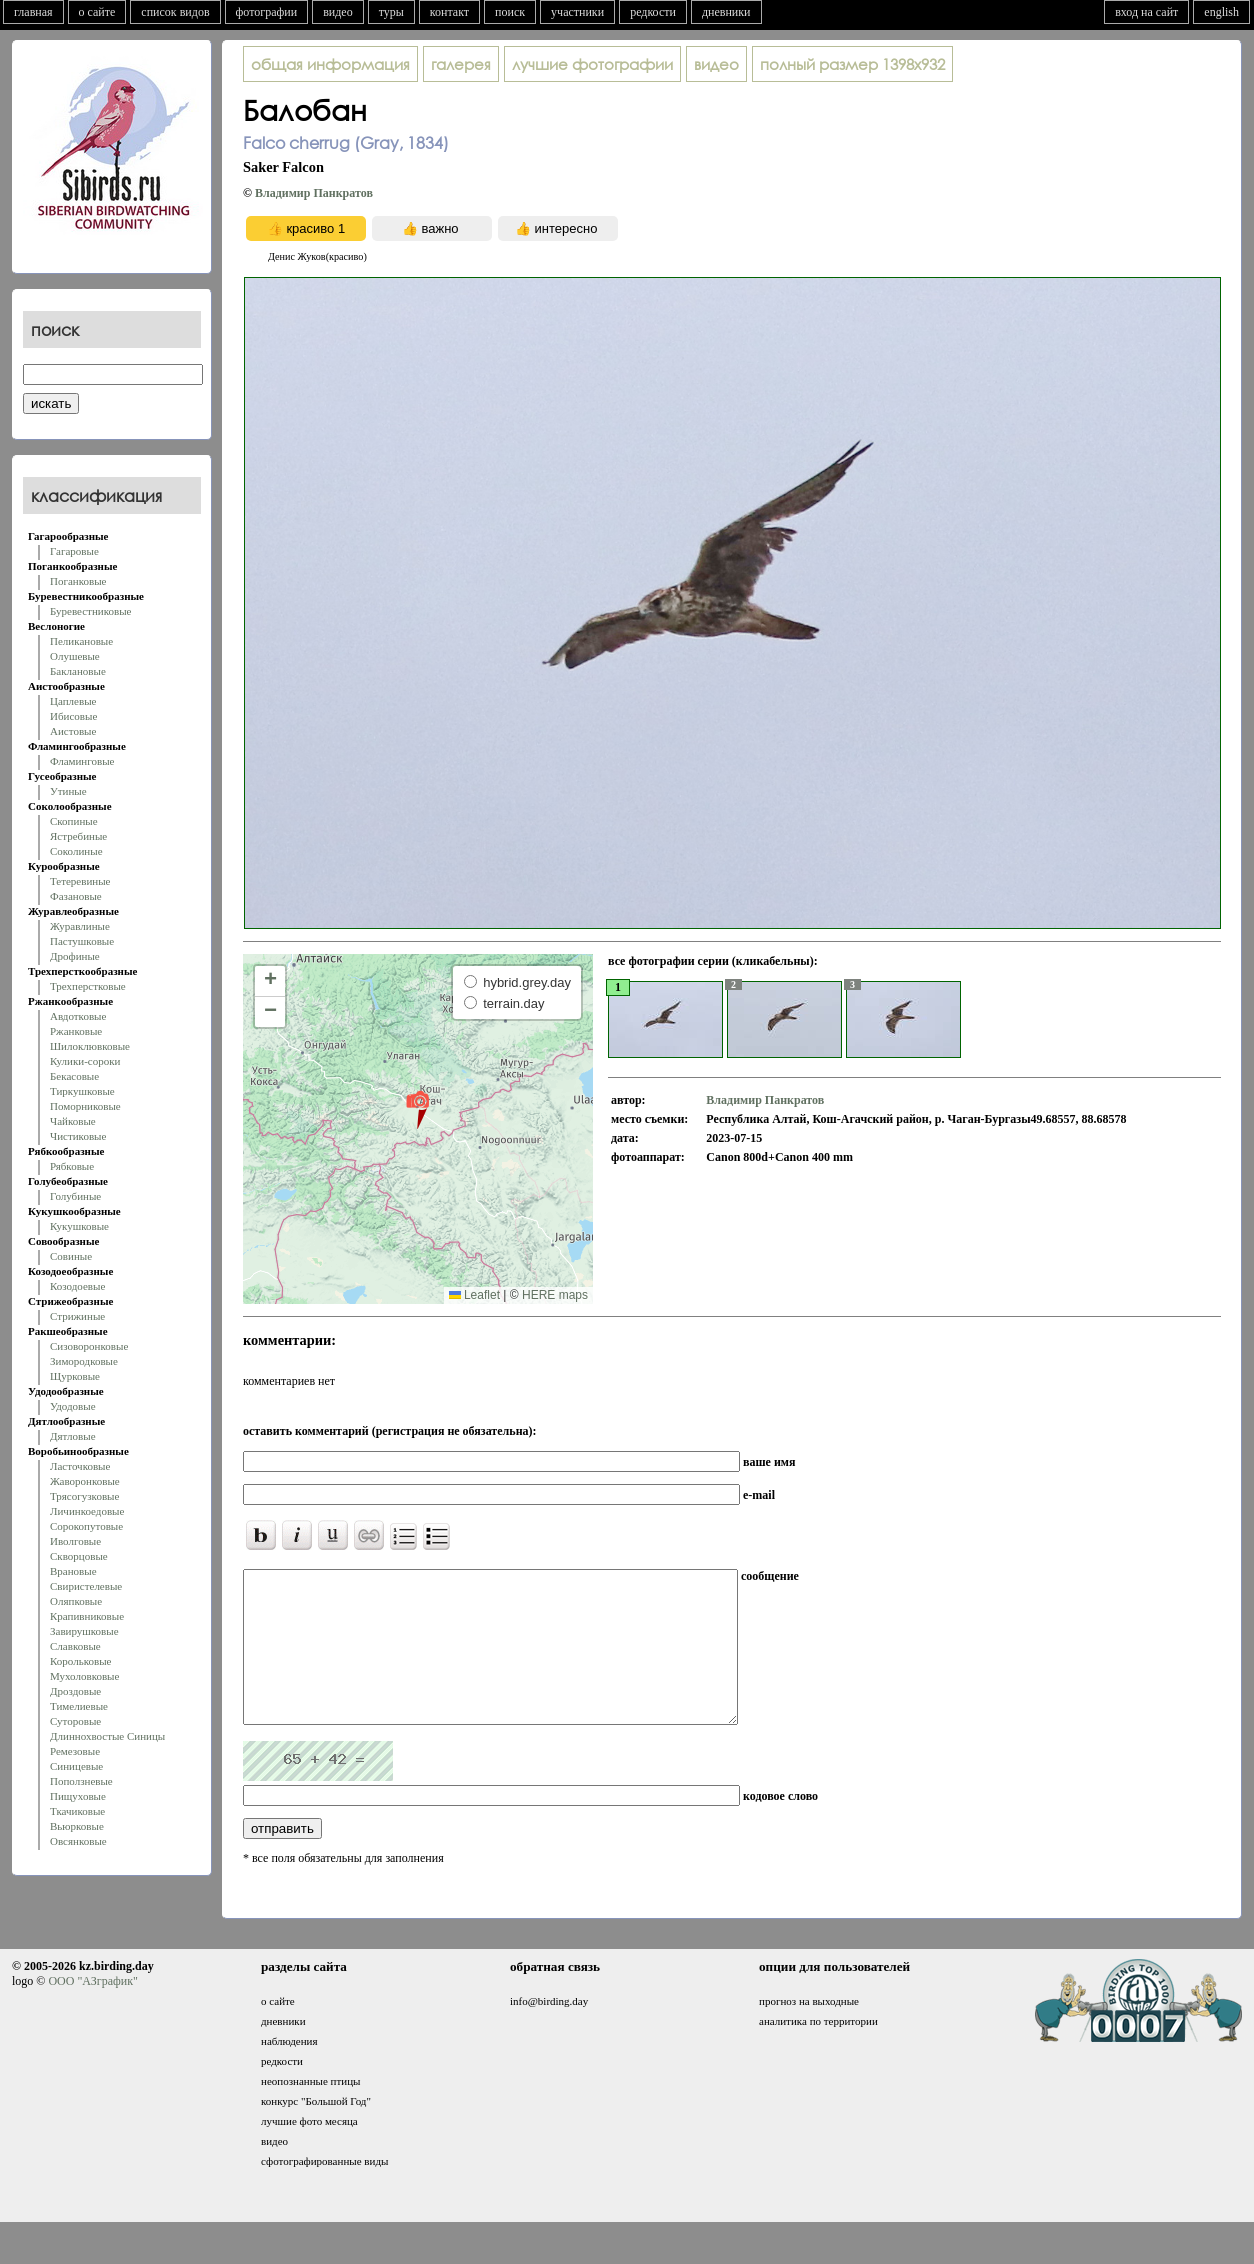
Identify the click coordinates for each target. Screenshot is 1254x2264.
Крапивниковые (87, 1616)
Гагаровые (74, 551)
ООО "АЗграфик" (92, 2011)
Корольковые (80, 1661)
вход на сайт (1146, 12)
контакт (449, 12)
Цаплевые (73, 701)
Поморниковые (85, 1106)
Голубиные (75, 1196)
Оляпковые (76, 1601)
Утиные (68, 791)
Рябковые (72, 1166)
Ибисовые (73, 716)
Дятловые (73, 1436)
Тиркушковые (82, 1091)
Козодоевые (77, 1286)
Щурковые (75, 1376)
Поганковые (78, 581)
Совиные (71, 1256)
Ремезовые (75, 1751)
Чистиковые (78, 1136)
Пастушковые (82, 941)
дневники (726, 12)
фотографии (267, 12)
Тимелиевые (79, 1706)
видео (338, 12)
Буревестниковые (90, 611)
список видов (175, 12)
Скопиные (74, 821)
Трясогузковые (84, 1496)
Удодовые (73, 1406)
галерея (461, 64)
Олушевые (75, 656)
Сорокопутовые (86, 1526)
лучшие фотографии (592, 64)
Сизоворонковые (89, 1346)
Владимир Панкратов (314, 193)
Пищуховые (78, 1796)
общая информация (330, 64)
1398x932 (852, 64)
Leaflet (474, 1295)
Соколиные (76, 851)
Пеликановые (81, 641)
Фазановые (76, 896)
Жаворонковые (85, 1481)
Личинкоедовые (87, 1511)
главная (33, 12)
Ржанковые (76, 1031)
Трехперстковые (88, 986)
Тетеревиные (80, 881)
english (1221, 12)
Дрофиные (75, 956)
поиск (510, 12)
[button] (417, 1109)
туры (391, 12)
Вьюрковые (77, 1826)
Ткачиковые (77, 1811)
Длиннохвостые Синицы (107, 1736)
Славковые (75, 1646)
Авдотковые (78, 1016)
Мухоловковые (84, 1676)
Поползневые (81, 1781)
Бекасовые (74, 1076)
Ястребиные (78, 836)
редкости (653, 12)
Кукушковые (79, 1226)
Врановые (73, 1571)
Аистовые (73, 731)
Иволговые (75, 1541)
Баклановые (78, 671)
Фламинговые (82, 761)
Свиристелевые (86, 1586)
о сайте (97, 12)
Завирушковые (84, 1631)
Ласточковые (80, 1466)
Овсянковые (78, 1841)
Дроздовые (75, 1691)
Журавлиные (80, 926)
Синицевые (76, 1766)
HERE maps (555, 1295)
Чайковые (73, 1121)
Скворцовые (79, 1556)
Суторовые (75, 1721)
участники (577, 12)
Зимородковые (84, 1361)
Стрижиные (77, 1316)
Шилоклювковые (90, 1046)
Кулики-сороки (85, 1061)
